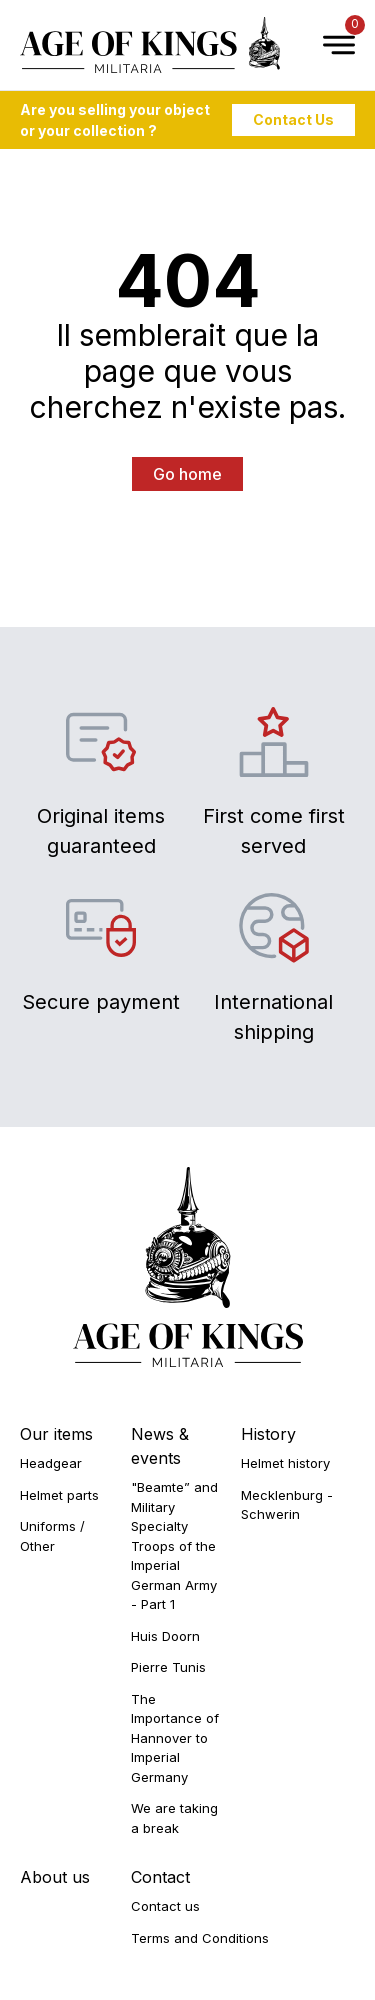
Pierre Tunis (168, 1667)
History (268, 1434)
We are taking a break (174, 1818)
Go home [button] (187, 474)
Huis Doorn (165, 1636)
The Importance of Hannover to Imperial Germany (175, 1738)
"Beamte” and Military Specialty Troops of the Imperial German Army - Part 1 (174, 1545)
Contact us (165, 1906)
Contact (160, 1877)
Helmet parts (59, 1495)
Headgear (51, 1463)
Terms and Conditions (200, 1938)
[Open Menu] (329, 45)
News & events (160, 1446)
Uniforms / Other (52, 1536)
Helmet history (285, 1463)
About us (55, 1877)
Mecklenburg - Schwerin (287, 1505)
